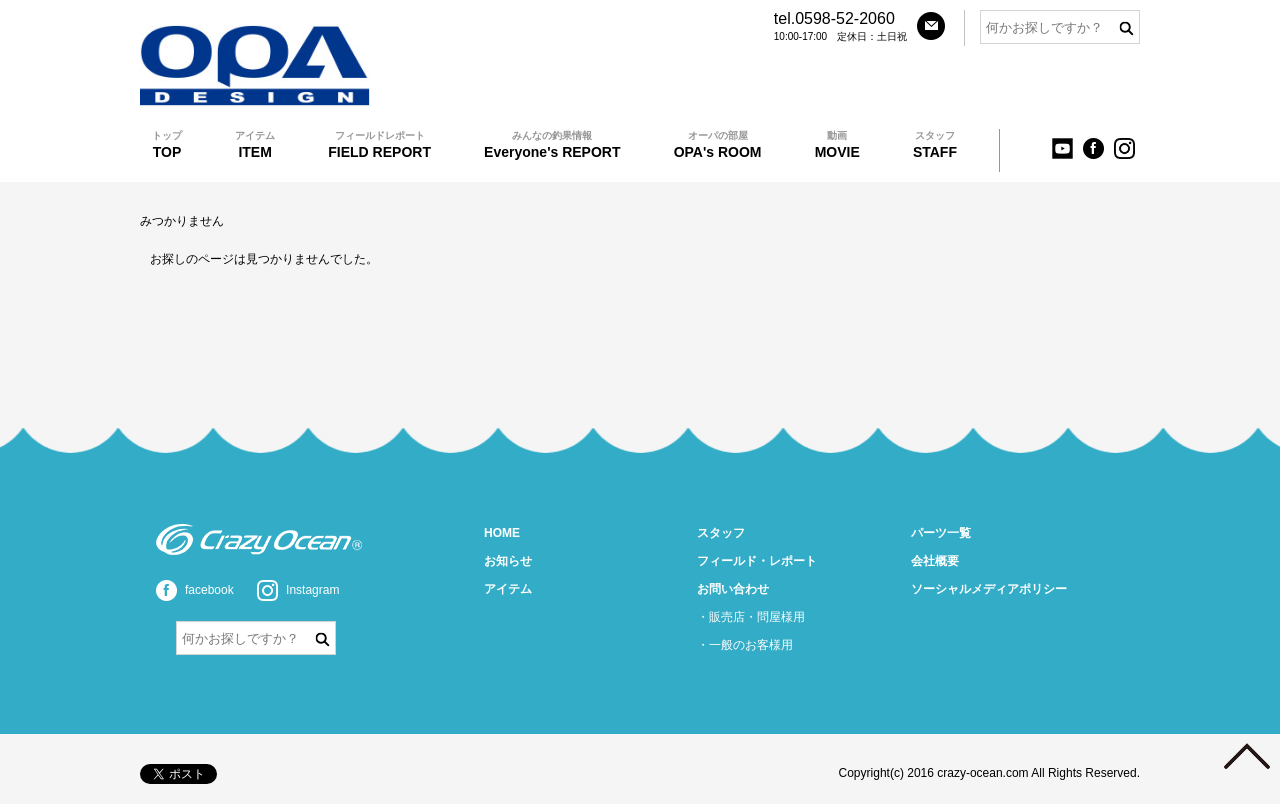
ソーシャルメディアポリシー (989, 589)
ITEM (255, 144)
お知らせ (508, 561)
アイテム (508, 589)
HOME (502, 533)
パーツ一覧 (941, 533)
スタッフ (721, 533)
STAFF (935, 144)
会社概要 (935, 561)
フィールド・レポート (757, 561)
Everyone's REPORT (552, 144)
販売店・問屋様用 (757, 617)
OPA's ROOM (718, 144)
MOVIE (837, 144)
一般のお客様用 (751, 645)
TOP (167, 144)
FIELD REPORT (379, 144)
